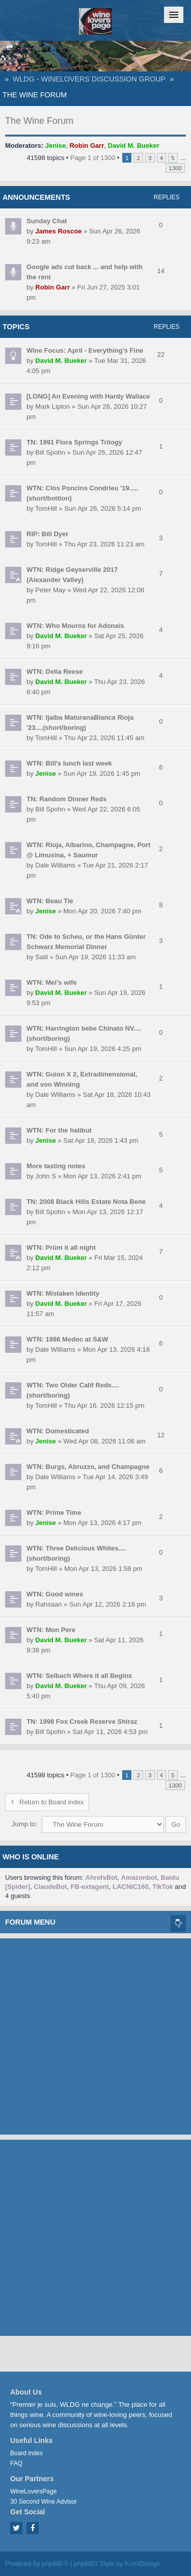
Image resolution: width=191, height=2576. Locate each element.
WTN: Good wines (54, 1594)
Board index (26, 2453)
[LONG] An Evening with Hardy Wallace (88, 396)
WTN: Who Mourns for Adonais (75, 625)
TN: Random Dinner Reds (66, 799)
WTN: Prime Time (53, 1512)
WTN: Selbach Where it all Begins (79, 1675)
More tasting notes (56, 1166)
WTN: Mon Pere (50, 1630)
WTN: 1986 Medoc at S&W (67, 1339)
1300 (175, 168)
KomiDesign (142, 2563)
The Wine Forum (35, 95)
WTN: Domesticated (57, 1431)
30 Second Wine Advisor (43, 2501)
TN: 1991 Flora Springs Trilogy (74, 442)
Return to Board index (47, 1802)
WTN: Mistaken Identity (62, 1293)
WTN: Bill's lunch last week (69, 763)
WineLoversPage (33, 2491)
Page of (92, 158)
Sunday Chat (46, 221)
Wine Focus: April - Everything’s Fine (84, 350)
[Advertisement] (95, 2034)
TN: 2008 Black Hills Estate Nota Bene (86, 1201)
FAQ (16, 2463)
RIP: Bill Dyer (47, 534)
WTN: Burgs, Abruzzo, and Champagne (87, 1466)
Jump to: (24, 1824)
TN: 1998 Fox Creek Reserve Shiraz (82, 1721)
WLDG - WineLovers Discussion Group (89, 79)
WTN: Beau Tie (49, 901)
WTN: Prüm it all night (61, 1247)
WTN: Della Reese (54, 671)
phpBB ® (55, 2563)
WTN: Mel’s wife (51, 982)
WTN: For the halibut (59, 1130)
